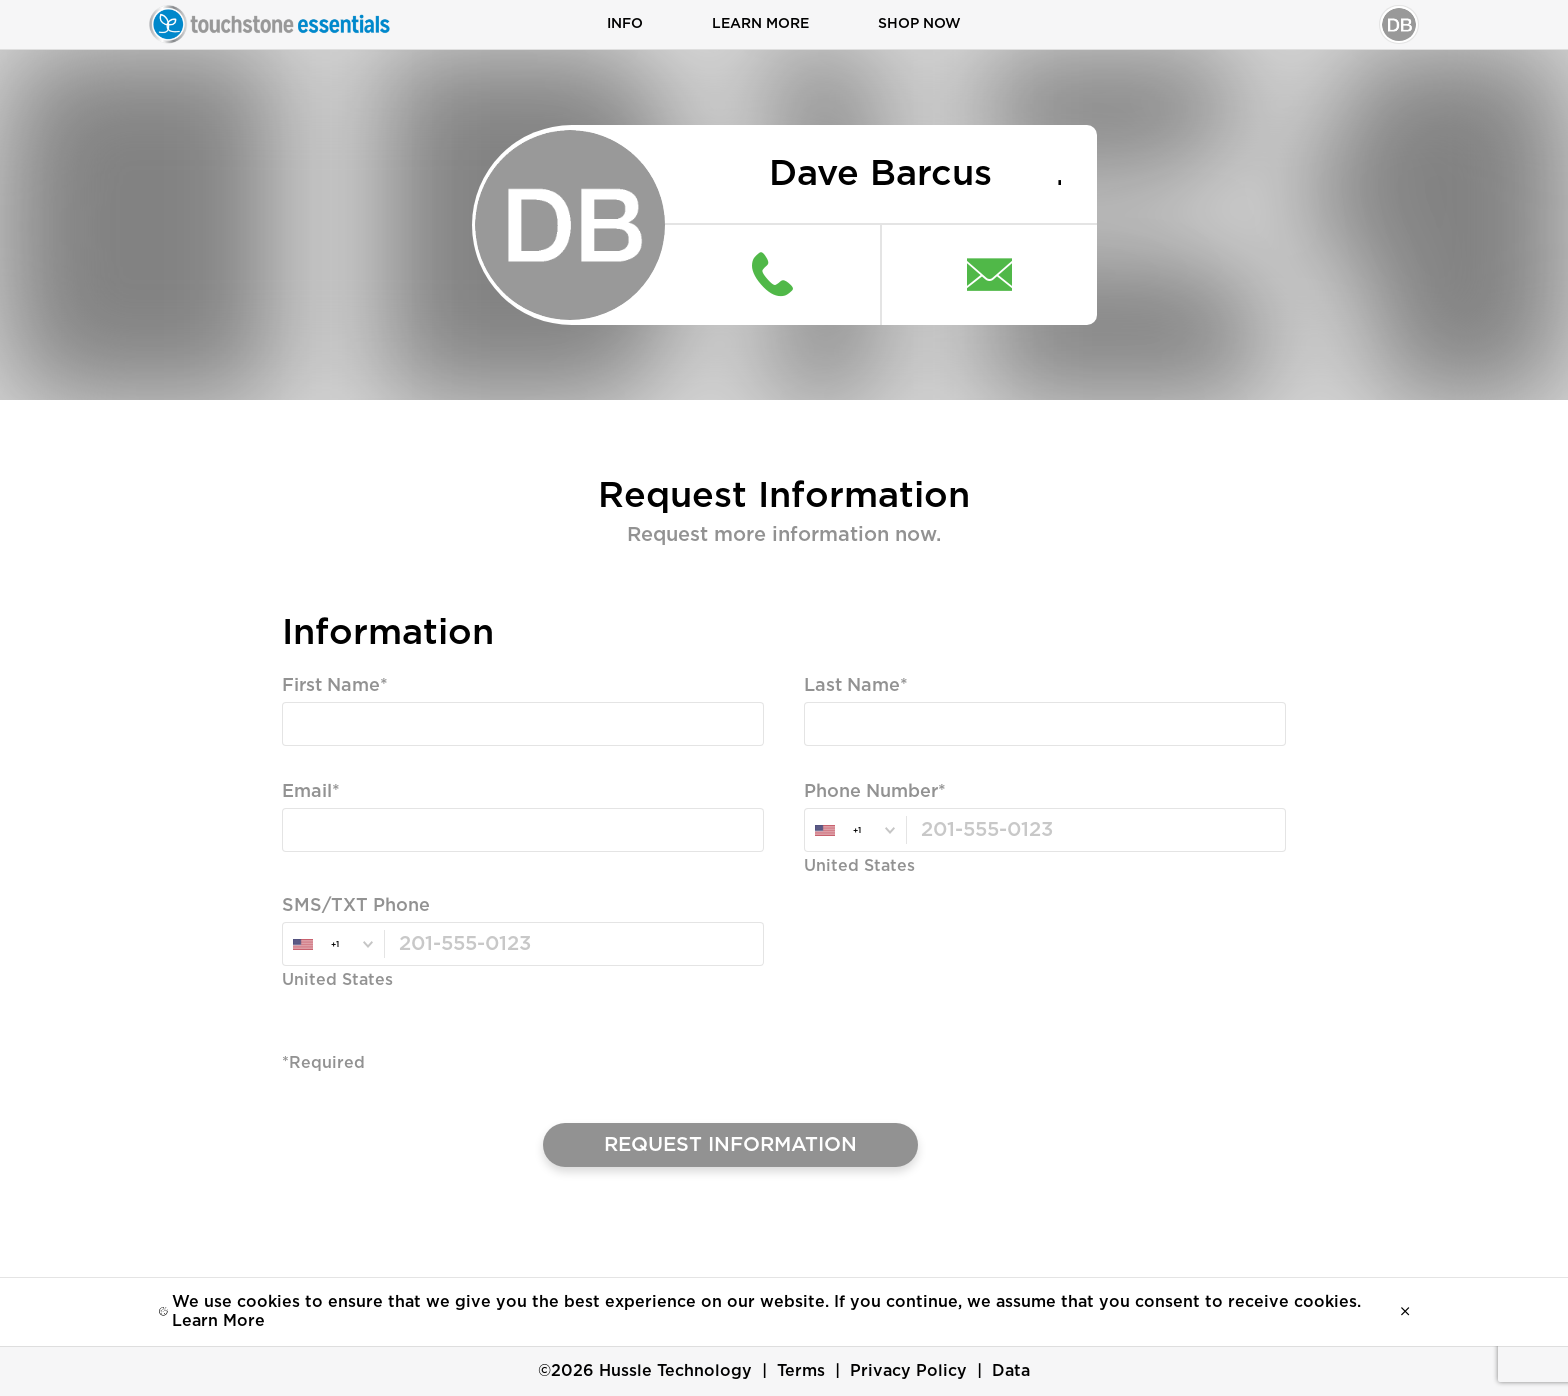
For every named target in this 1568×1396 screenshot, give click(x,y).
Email (307, 794)
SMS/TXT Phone (356, 908)
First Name (331, 688)
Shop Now (919, 25)
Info (625, 25)
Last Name (852, 688)
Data (1011, 1371)
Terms (801, 1371)
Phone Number (871, 794)
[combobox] (855, 831)
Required (320, 763)
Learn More (760, 25)
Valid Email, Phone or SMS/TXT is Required (458, 869)
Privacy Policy (908, 1371)
